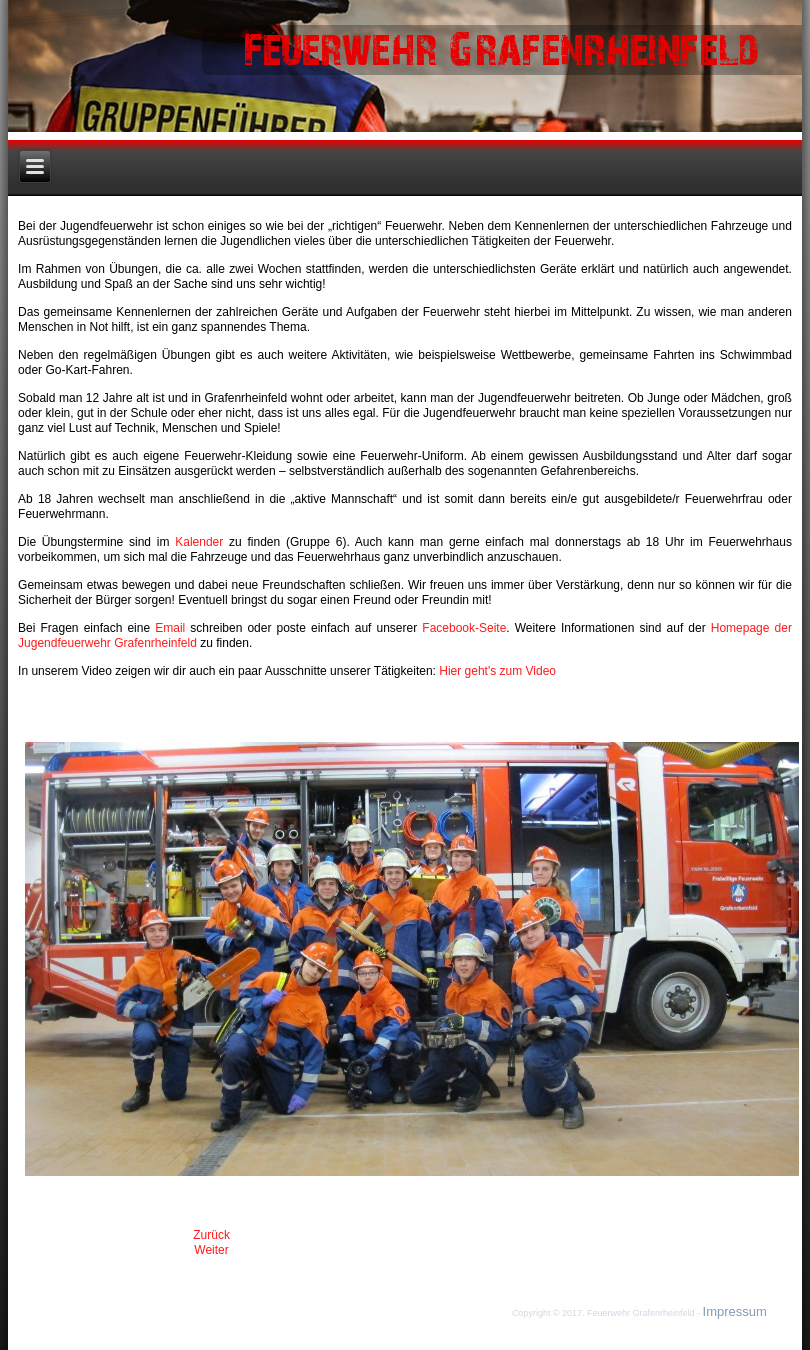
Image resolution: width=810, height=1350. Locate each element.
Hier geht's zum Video (497, 671)
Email (172, 628)
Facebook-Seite (464, 628)
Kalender (202, 542)
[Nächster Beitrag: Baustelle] (211, 1250)
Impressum (735, 1311)
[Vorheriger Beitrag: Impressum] (211, 1235)
